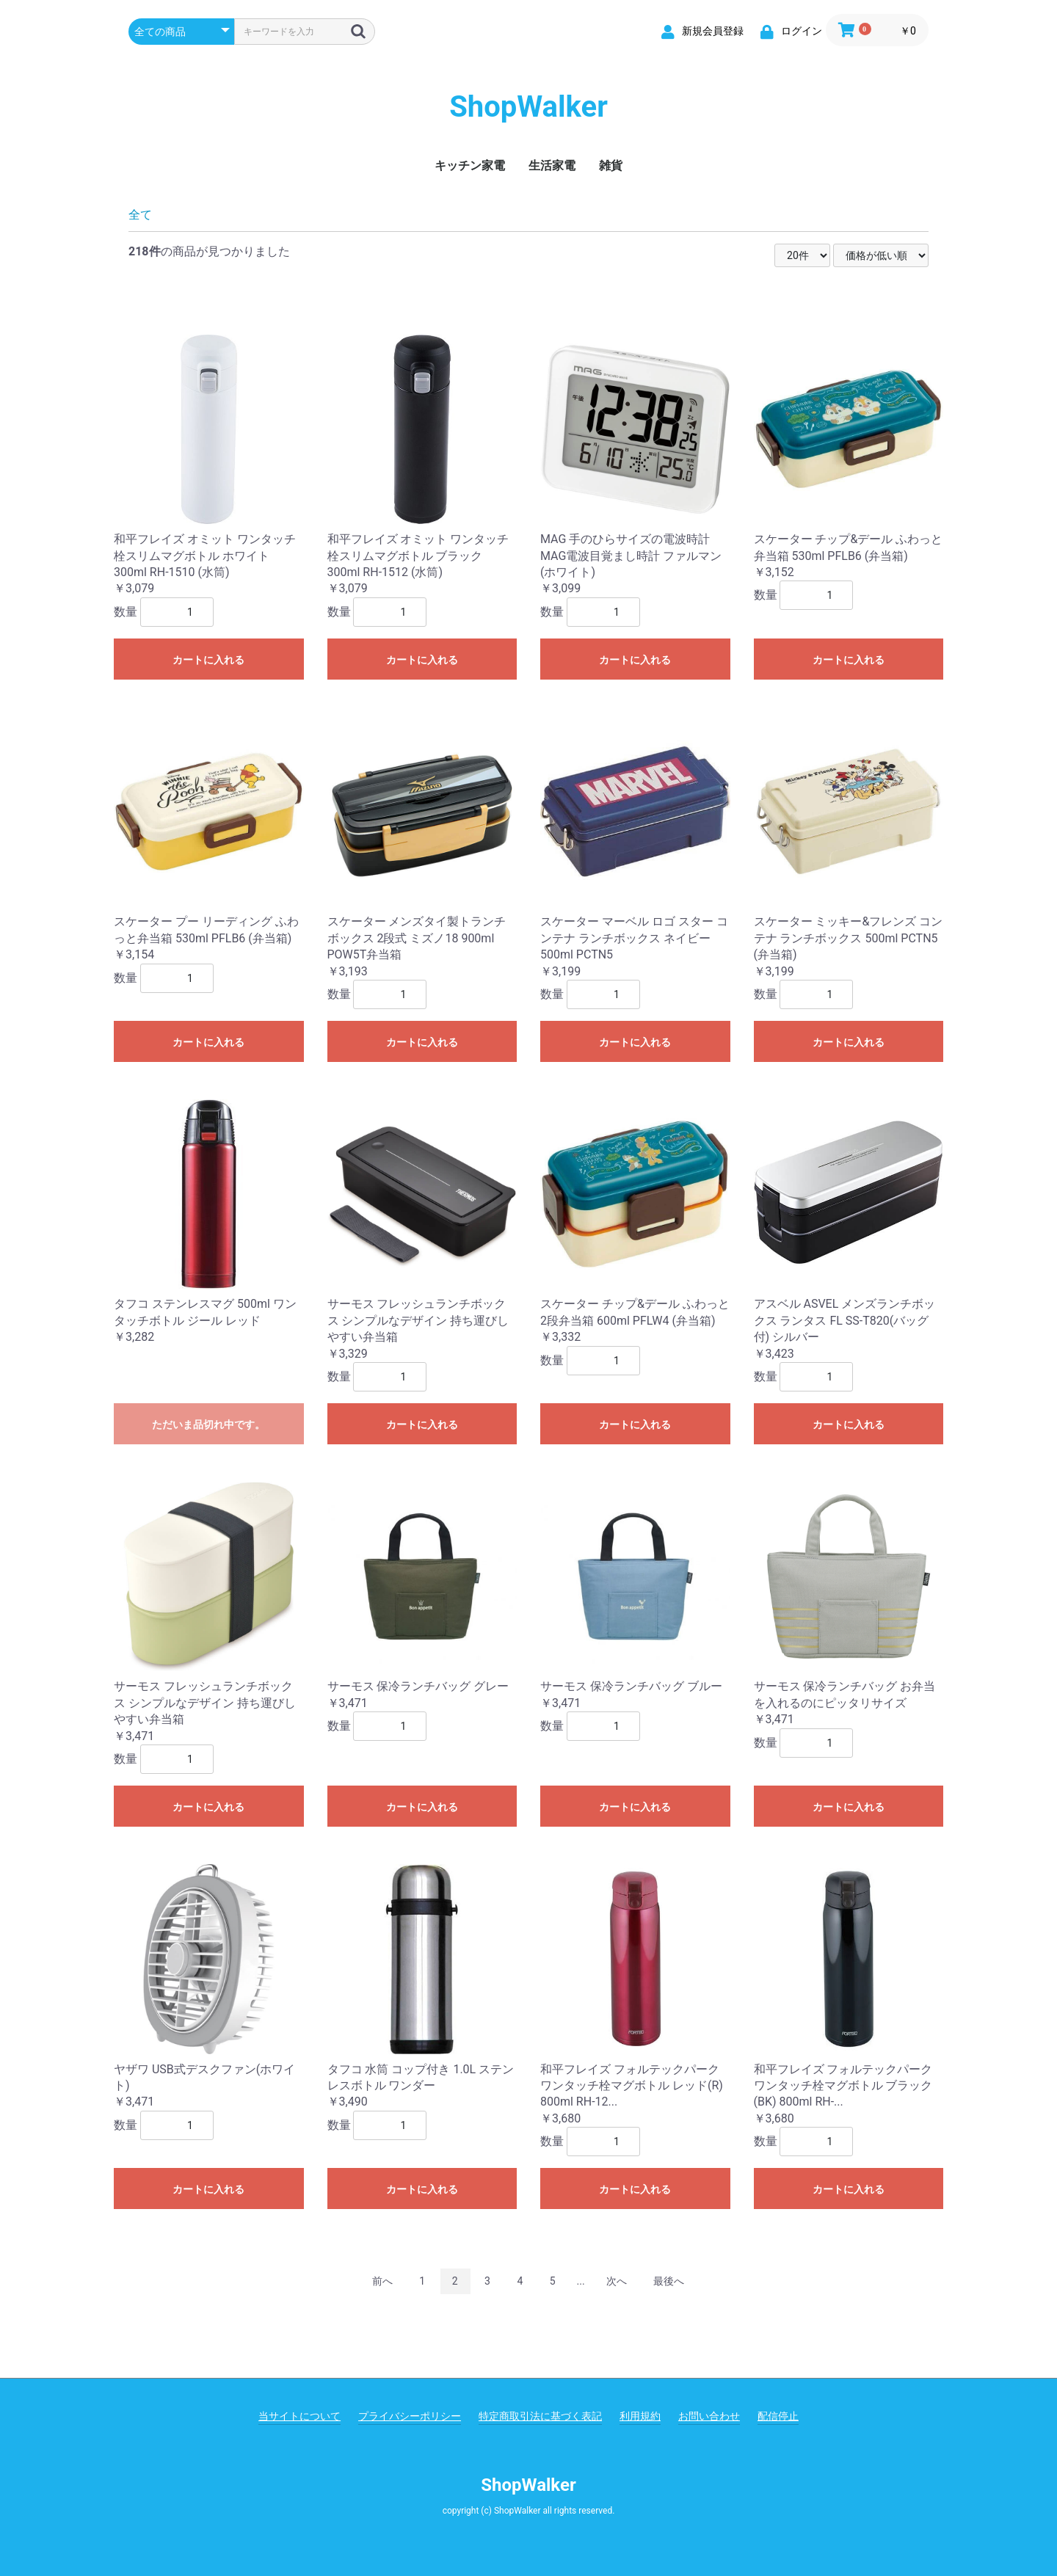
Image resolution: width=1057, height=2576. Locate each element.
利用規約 (640, 2416)
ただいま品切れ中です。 (208, 1424)
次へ (616, 2281)
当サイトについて (299, 2416)
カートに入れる (208, 660)
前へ (382, 2281)
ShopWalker (528, 107)
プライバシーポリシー (409, 2416)
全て (140, 215)
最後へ (668, 2281)
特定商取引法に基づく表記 (540, 2416)
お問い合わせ (709, 2416)
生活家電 (551, 165)
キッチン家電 (470, 165)
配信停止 (778, 2416)
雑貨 (610, 165)
